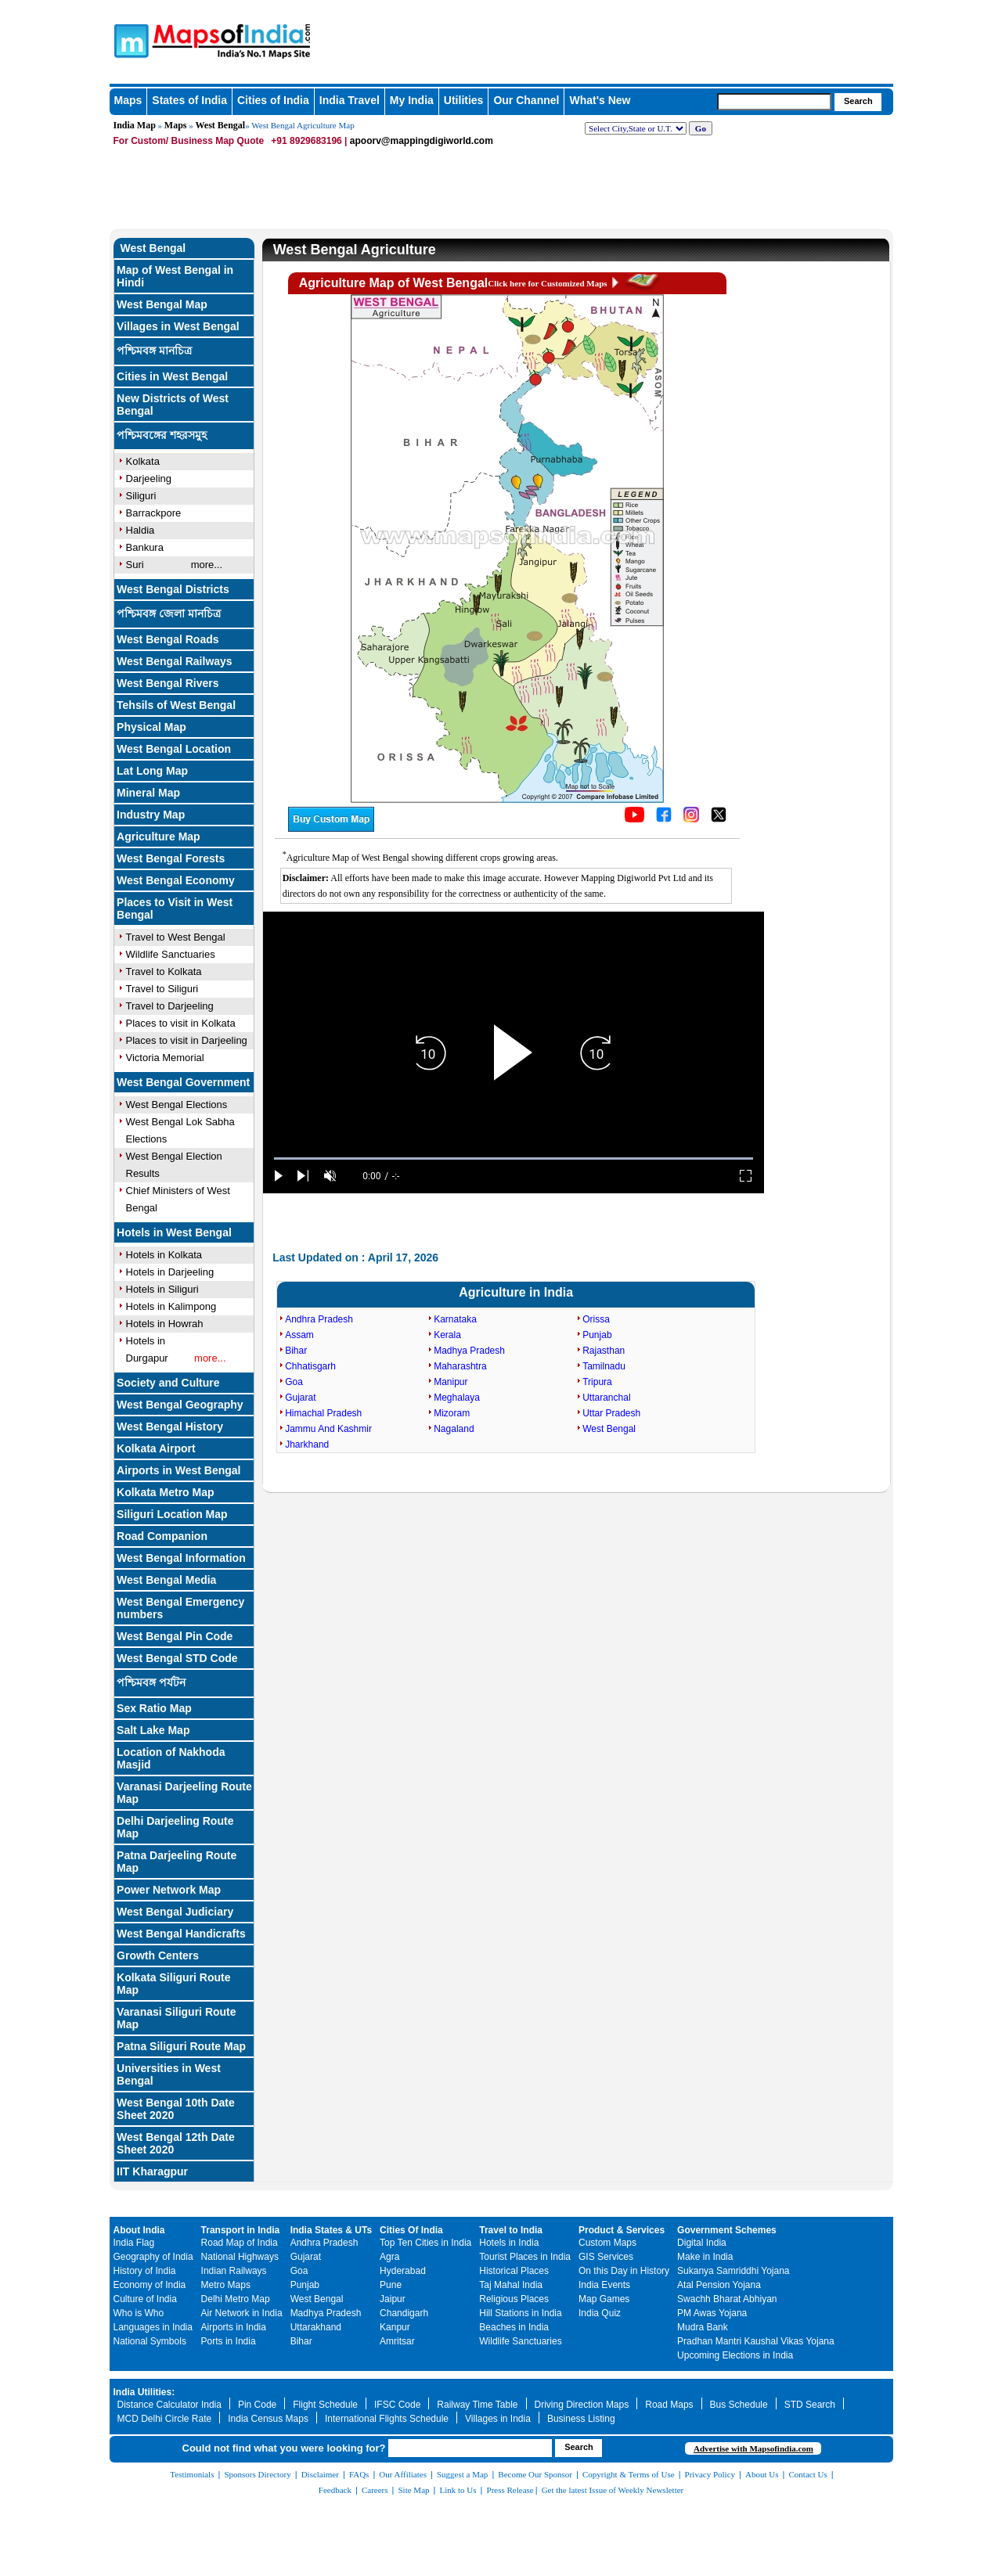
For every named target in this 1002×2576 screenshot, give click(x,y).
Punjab (596, 1334)
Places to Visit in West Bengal (174, 908)
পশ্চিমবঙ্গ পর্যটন (151, 1682)
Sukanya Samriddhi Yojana (733, 2270)
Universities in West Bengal (169, 2074)
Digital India (701, 2242)
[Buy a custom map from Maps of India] (331, 828)
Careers (375, 2490)
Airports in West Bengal (178, 1470)
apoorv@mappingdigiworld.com (421, 140)
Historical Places (514, 2270)
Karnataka (455, 1319)
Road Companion (162, 1536)
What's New (599, 100)
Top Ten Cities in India (425, 2242)
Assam (299, 1334)
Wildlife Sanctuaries (170, 954)
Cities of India (273, 100)
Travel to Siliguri (162, 989)
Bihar (296, 1350)
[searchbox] (774, 101)
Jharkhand (307, 1444)
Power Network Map (169, 1889)
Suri (135, 564)
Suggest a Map (462, 2474)
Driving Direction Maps (582, 2404)
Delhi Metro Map (235, 2299)
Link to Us (458, 2490)
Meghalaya (457, 1397)
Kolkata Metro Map (165, 1492)
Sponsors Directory (257, 2474)
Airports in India (233, 2327)
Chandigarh (404, 2313)
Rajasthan (603, 1350)
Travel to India (510, 2230)
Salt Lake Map (153, 1730)
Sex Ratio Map (154, 1708)
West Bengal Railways (174, 661)
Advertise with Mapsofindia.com (753, 2448)
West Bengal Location (174, 749)
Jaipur (392, 2299)
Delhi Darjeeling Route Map (175, 1827)
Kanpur (395, 2327)
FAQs (359, 2474)
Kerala (447, 1334)
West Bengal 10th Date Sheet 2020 (176, 2108)
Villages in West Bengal (178, 326)
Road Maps (669, 2404)
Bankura (145, 547)
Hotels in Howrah (165, 1323)
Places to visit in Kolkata (181, 1023)
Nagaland (454, 1428)
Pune (391, 2284)
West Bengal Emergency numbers (180, 1608)
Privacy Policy (710, 2474)
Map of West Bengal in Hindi (175, 276)
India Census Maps (268, 2418)
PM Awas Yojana (712, 2313)
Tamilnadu (603, 1366)
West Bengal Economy (176, 880)
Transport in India (240, 2230)
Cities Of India (411, 2230)
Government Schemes (727, 2230)
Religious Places (514, 2299)
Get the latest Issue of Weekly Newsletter (613, 2490)
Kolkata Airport (156, 1448)
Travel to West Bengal (175, 937)
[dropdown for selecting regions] (636, 128)
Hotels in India (509, 2242)
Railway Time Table (477, 2404)
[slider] (513, 1158)
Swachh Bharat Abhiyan (727, 2299)
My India (412, 100)
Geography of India (153, 2256)
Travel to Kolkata (164, 971)
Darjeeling (149, 478)
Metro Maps (225, 2284)
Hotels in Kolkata (164, 1255)
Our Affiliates (403, 2474)
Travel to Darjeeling (170, 1006)
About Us (761, 2474)
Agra (389, 2256)
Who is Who (139, 2313)
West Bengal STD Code (177, 1658)
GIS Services (605, 2256)
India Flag (134, 2242)
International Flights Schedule (387, 2418)
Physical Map (151, 727)
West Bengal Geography (180, 1404)
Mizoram (452, 1413)
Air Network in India (242, 2313)
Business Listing (581, 2418)
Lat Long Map (152, 771)
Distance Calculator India (169, 2404)
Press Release (510, 2490)
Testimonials (192, 2474)
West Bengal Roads (167, 639)
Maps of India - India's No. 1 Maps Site (129, 39)
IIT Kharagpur (152, 2171)
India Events (604, 2284)
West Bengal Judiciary (175, 1911)
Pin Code (257, 2404)
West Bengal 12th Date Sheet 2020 (176, 2143)
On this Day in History (623, 2270)
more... (206, 564)
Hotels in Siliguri (162, 1289)
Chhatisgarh (310, 1366)
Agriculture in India (516, 1292)
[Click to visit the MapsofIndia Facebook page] (664, 819)
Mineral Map (148, 792)
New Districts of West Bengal (173, 404)
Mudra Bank (702, 2327)
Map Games (603, 2299)
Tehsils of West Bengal (176, 705)
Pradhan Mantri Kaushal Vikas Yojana (755, 2341)
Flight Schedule (325, 2404)
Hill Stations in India (520, 2313)
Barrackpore (154, 513)
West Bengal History (170, 1426)
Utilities (464, 100)
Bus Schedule (739, 2404)
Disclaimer (320, 2474)
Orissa (596, 1319)
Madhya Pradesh (469, 1350)
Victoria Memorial (165, 1057)
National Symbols (150, 2341)
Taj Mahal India (510, 2284)
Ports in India (228, 2341)
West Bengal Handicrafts (181, 1933)
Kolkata (143, 461)
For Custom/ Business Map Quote (189, 140)
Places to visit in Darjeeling (186, 1040)
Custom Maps (607, 2242)
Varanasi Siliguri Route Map (176, 2018)
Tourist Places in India (525, 2256)
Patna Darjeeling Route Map (176, 1861)
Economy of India (150, 2284)
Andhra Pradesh (319, 1319)
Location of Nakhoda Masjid (171, 1758)
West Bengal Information (181, 1558)
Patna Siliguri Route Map (181, 2046)
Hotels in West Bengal (174, 1232)
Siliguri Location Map (172, 1514)
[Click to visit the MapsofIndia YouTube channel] (634, 819)
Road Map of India (239, 2242)
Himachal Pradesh (323, 1413)
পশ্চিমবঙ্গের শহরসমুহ (162, 435)
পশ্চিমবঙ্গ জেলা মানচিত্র (169, 613)
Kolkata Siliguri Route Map (173, 1983)
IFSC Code (397, 2404)
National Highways (240, 2256)
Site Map (413, 2490)
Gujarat (300, 1397)
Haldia (140, 530)
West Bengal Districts (173, 589)
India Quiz (599, 2313)
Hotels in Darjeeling (170, 1272)
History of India (145, 2270)
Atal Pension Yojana (719, 2284)
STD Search (809, 2404)
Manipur (450, 1381)
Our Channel (526, 100)
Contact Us (808, 2474)
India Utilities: (144, 2392)
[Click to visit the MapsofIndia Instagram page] (691, 819)
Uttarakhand (315, 2327)
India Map (135, 125)
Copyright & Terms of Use (628, 2474)
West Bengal (221, 125)
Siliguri (141, 496)
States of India (189, 100)
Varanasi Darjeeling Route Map (184, 1792)
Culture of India (145, 2299)
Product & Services (621, 2230)
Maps (128, 100)
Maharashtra (460, 1366)
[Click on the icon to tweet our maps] (718, 819)
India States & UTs (331, 2230)
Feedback (335, 2490)
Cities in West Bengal (172, 376)
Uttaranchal (606, 1397)
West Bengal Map (162, 304)
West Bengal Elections (177, 1104)
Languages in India (153, 2327)
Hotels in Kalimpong (171, 1306)
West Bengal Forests (171, 858)
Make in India (705, 2256)
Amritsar (397, 2341)
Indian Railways (234, 2270)
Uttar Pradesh (611, 1413)
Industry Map (151, 814)
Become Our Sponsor (535, 2474)
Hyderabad (403, 2270)
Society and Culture (168, 1382)
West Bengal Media (166, 1580)
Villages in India (498, 2418)
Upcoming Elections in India (735, 2355)
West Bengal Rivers (167, 683)
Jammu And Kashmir (328, 1428)
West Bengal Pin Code (174, 1636)
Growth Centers (158, 1955)
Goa (294, 1381)
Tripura (597, 1381)
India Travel (349, 100)
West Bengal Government (183, 1082)
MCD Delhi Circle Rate (164, 2418)
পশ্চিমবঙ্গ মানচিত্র (154, 350)
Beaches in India (514, 2327)
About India (139, 2230)
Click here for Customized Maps (547, 283)
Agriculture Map (158, 836)
